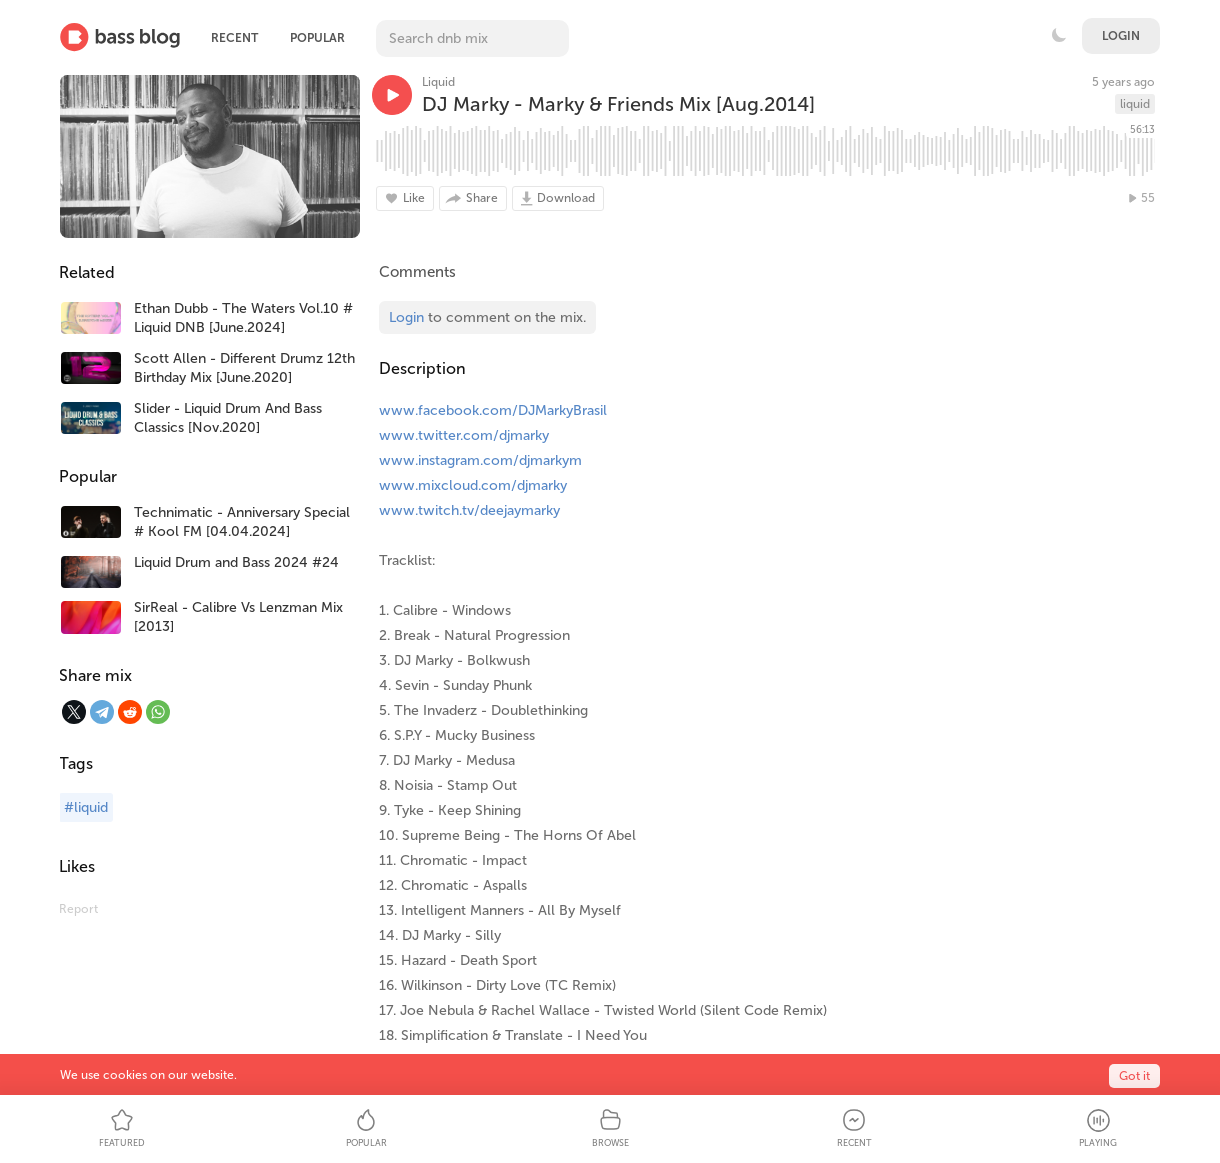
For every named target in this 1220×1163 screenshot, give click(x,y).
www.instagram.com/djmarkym (480, 460)
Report (78, 909)
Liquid (438, 82)
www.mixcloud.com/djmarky (473, 485)
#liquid (86, 807)
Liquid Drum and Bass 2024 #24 (236, 562)
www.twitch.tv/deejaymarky (469, 510)
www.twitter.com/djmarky (464, 435)
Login (1121, 36)
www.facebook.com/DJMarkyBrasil (493, 410)
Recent (234, 38)
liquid (1135, 104)
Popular (317, 38)
